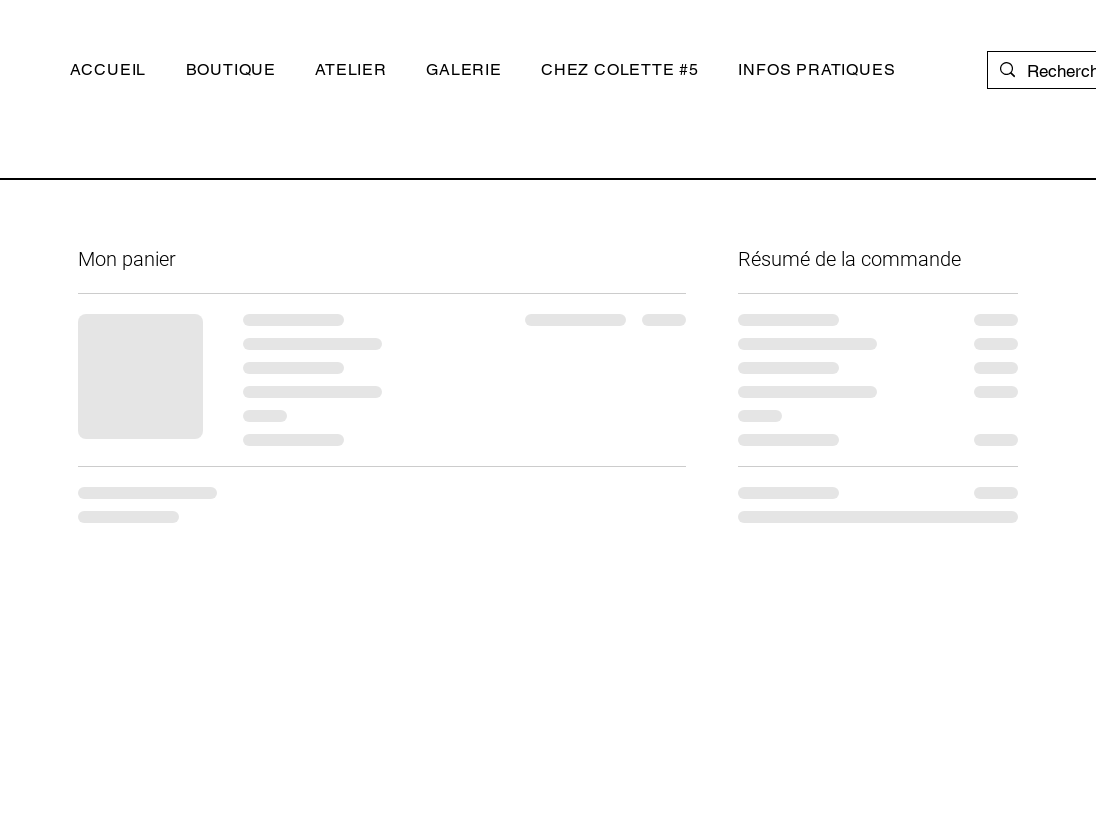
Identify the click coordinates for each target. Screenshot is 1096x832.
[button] (231, 69)
